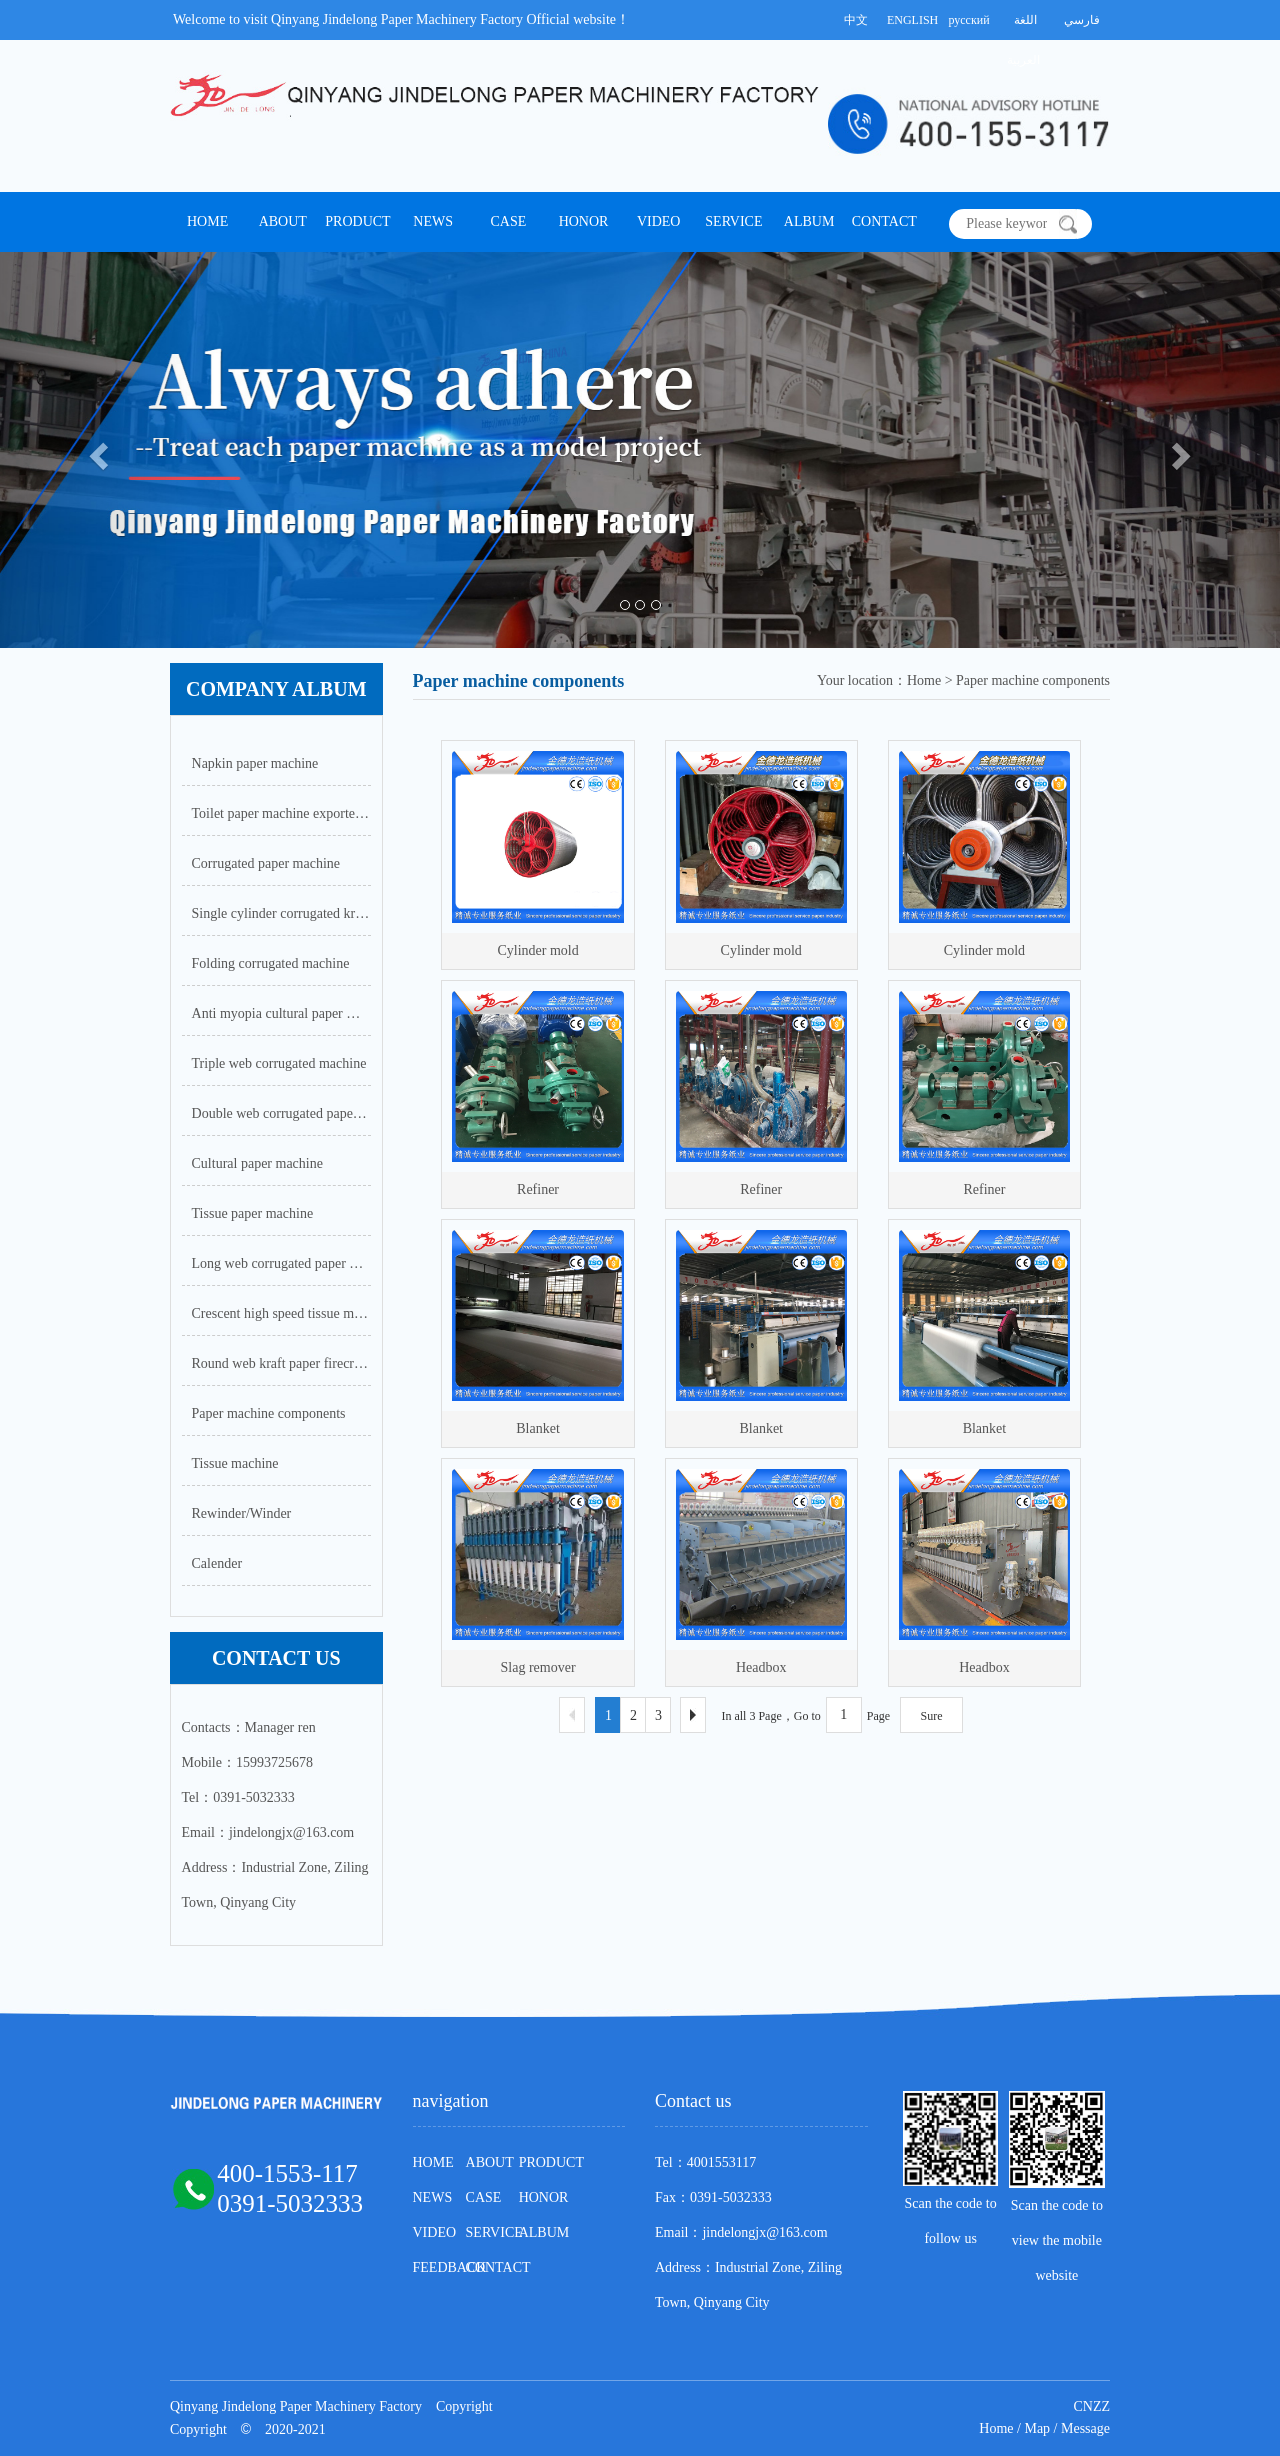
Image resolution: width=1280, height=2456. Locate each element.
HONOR (584, 221)
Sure (932, 1716)
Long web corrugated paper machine (281, 1263)
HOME (207, 221)
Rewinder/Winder (242, 1513)
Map (1037, 2428)
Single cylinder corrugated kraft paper (281, 913)
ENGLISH (912, 20)
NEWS (433, 221)
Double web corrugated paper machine (281, 1113)
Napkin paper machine (255, 763)
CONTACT (884, 221)
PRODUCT (357, 221)
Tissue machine (235, 1463)
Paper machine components (269, 1413)
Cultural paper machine (257, 1163)
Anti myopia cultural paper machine (281, 1013)
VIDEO (659, 221)
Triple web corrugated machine (279, 1063)
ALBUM (809, 221)
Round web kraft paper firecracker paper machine (281, 1363)
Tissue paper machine (253, 1213)
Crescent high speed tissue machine (281, 1313)
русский (968, 20)
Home (996, 2428)
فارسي (1082, 20)
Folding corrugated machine (271, 963)
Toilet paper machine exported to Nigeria (281, 813)
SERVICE (733, 221)
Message (1085, 2428)
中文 (856, 20)
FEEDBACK (450, 2267)
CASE (508, 221)
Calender (217, 1563)
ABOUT (283, 221)
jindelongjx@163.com (764, 2232)
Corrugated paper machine (266, 863)
